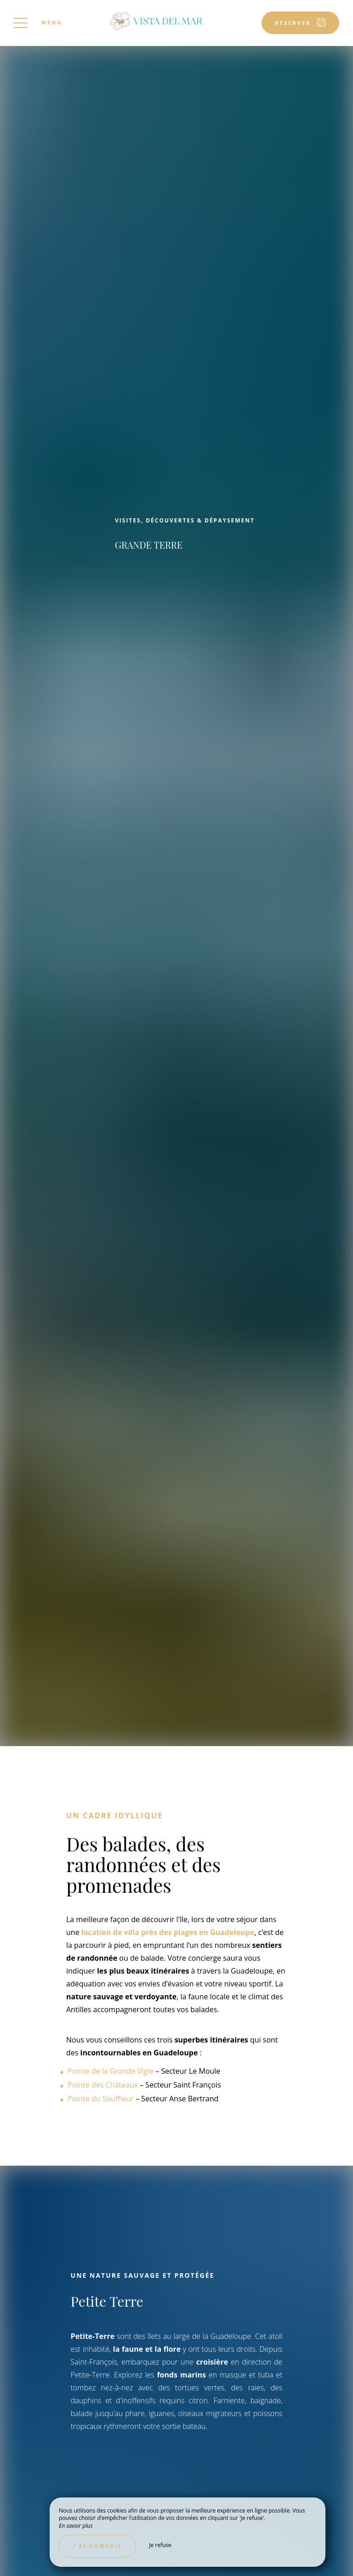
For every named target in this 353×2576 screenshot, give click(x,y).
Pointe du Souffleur (101, 2099)
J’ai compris (97, 2545)
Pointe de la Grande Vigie (111, 2071)
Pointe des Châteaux (103, 2085)
